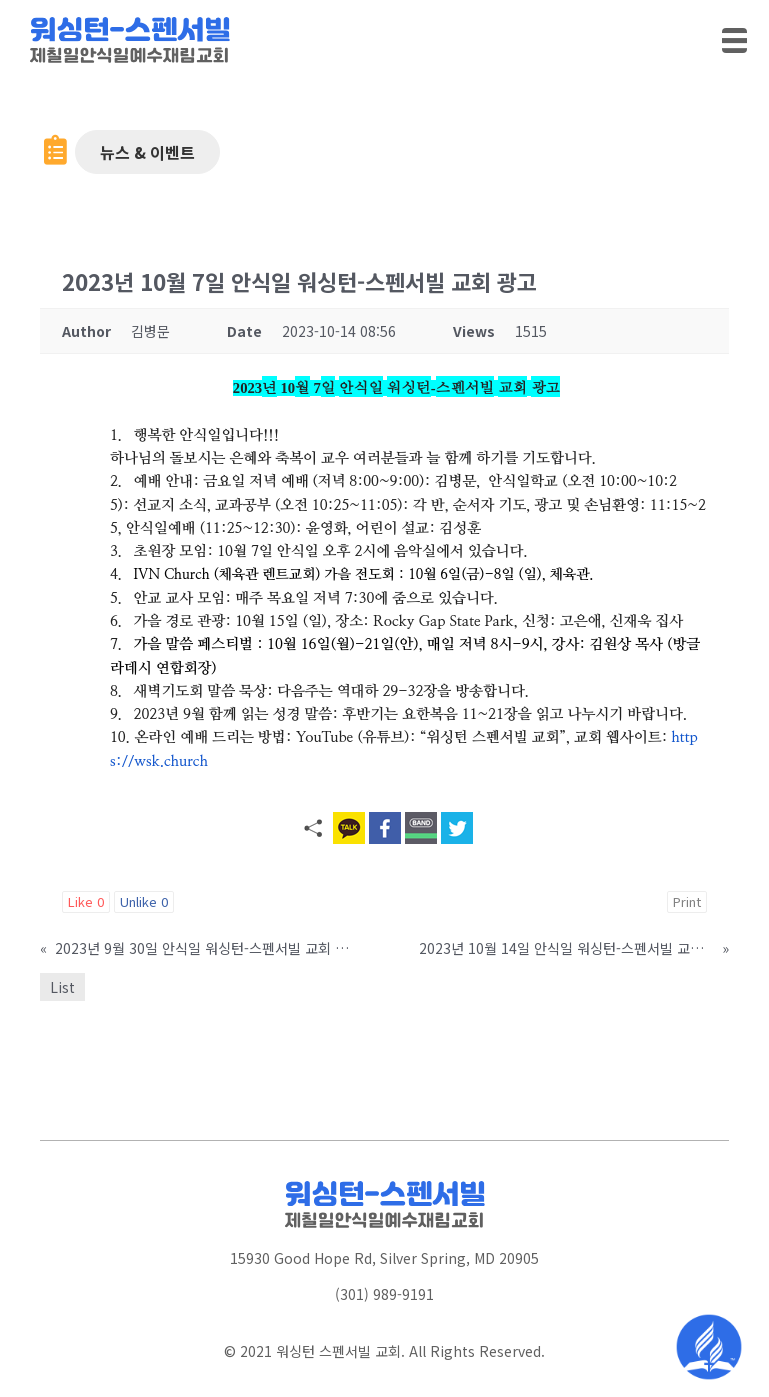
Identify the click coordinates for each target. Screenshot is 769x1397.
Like (86, 901)
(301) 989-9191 (384, 1294)
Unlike (144, 901)
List (62, 987)
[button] (147, 152)
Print (687, 901)
